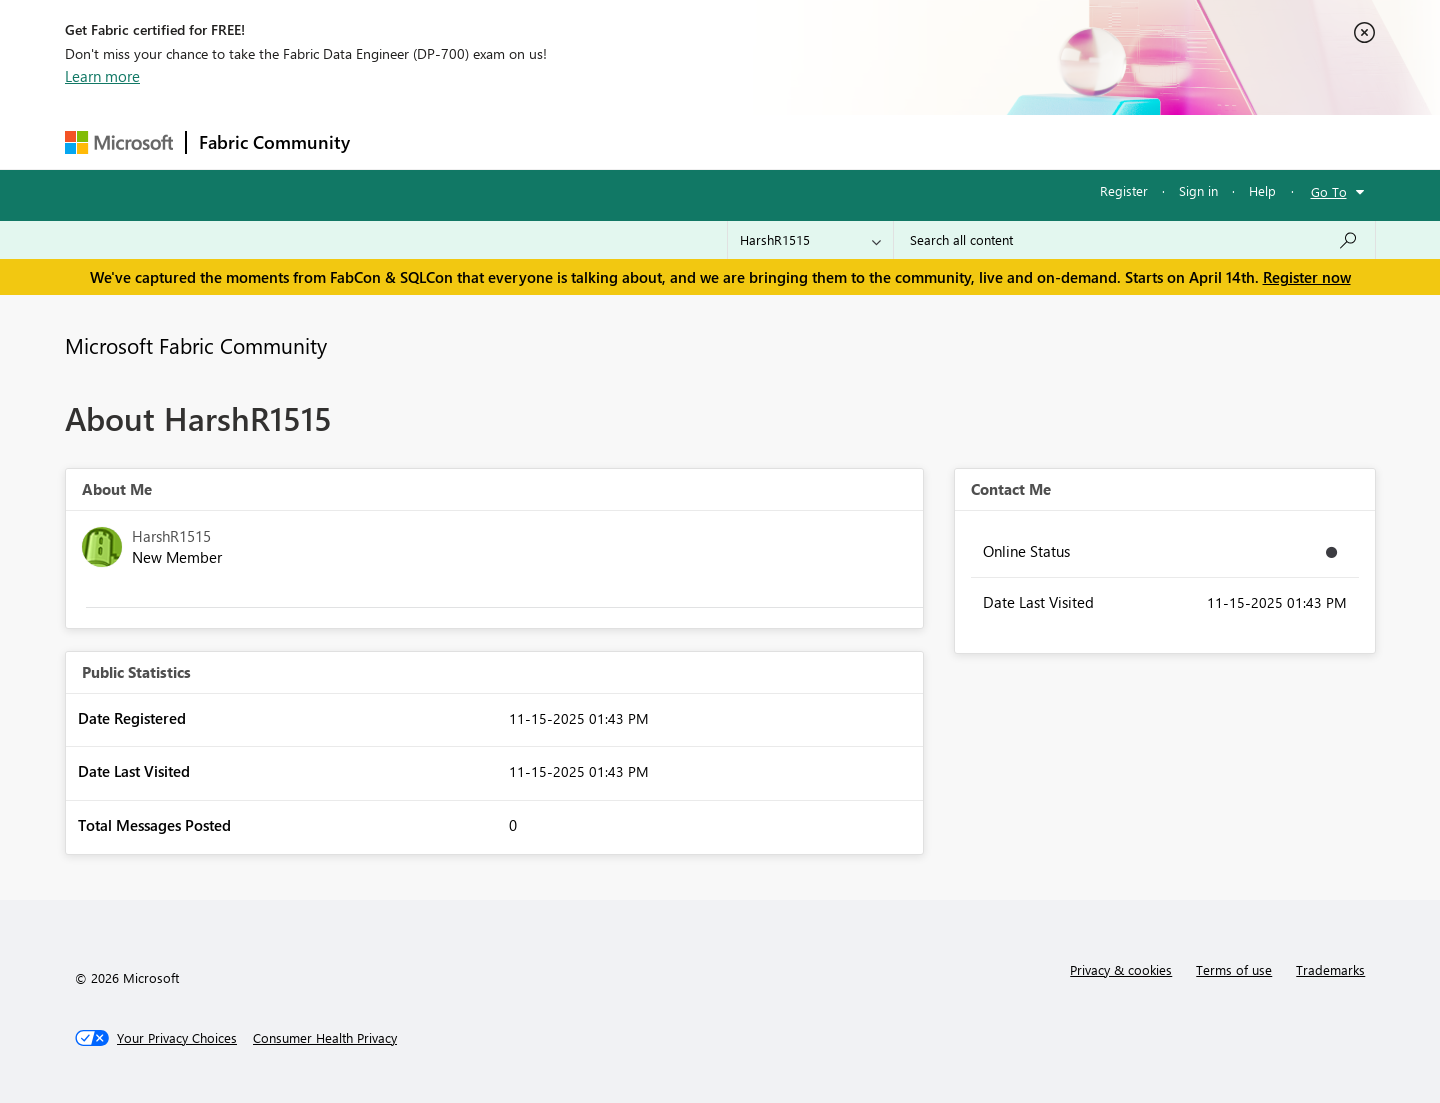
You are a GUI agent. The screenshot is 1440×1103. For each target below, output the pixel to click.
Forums (395, 141)
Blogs (744, 141)
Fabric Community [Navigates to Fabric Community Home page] (274, 142)
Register (1124, 190)
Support (905, 141)
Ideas (565, 141)
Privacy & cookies (1121, 969)
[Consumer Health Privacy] (325, 1038)
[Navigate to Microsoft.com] (119, 142)
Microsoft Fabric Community (196, 345)
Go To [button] (1329, 191)
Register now (1307, 277)
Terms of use (1234, 969)
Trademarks (1330, 969)
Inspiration (483, 141)
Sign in (1198, 190)
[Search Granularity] (810, 240)
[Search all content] (1134, 240)
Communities (654, 141)
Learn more (102, 76)
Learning (821, 141)
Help (1262, 190)
